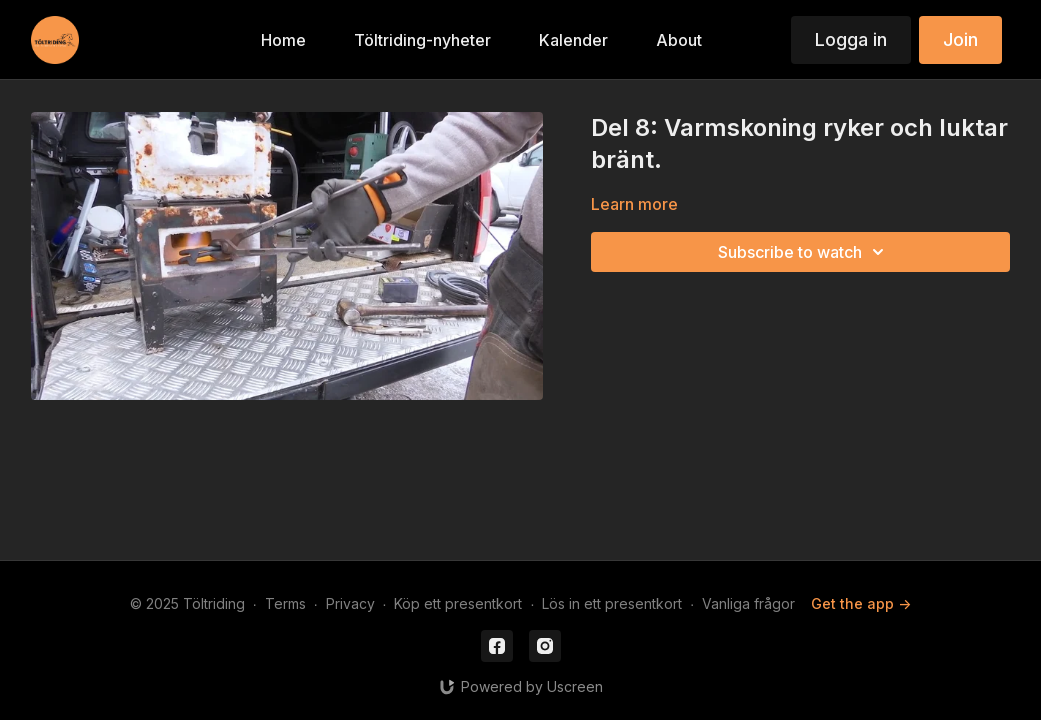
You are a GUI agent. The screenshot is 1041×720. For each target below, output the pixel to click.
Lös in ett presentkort (612, 603)
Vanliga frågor (748, 603)
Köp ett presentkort (458, 603)
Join (960, 39)
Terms (285, 603)
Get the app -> (861, 603)
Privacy (350, 603)
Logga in (851, 39)
